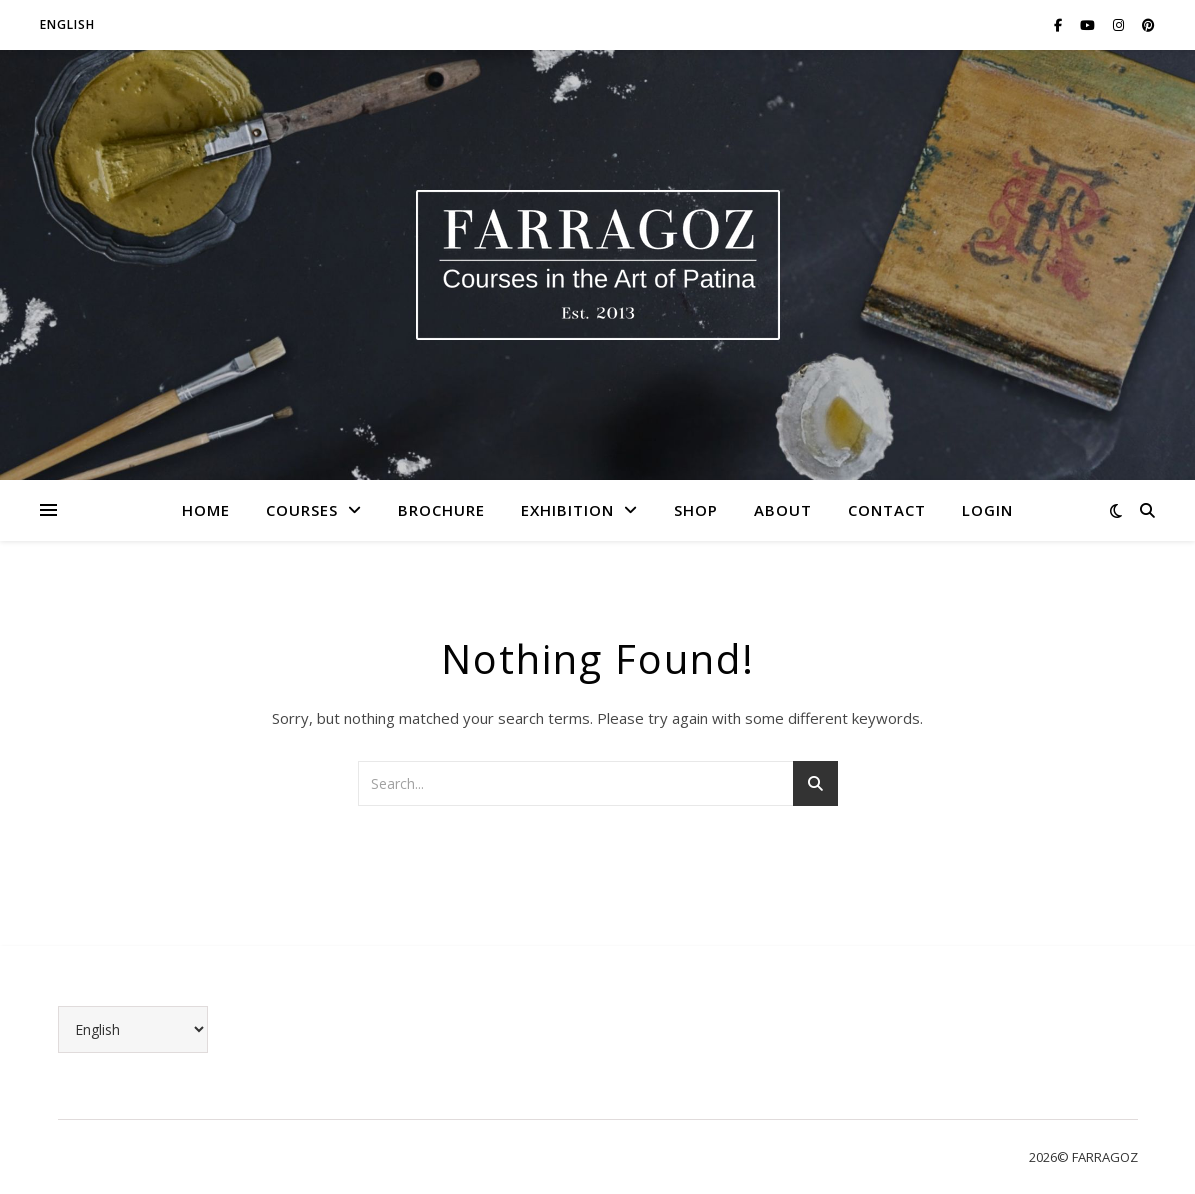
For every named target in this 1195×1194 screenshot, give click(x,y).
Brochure (441, 510)
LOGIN (987, 510)
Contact (887, 510)
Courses (302, 510)
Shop (696, 510)
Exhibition (567, 510)
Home (206, 510)
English (67, 24)
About (783, 510)
